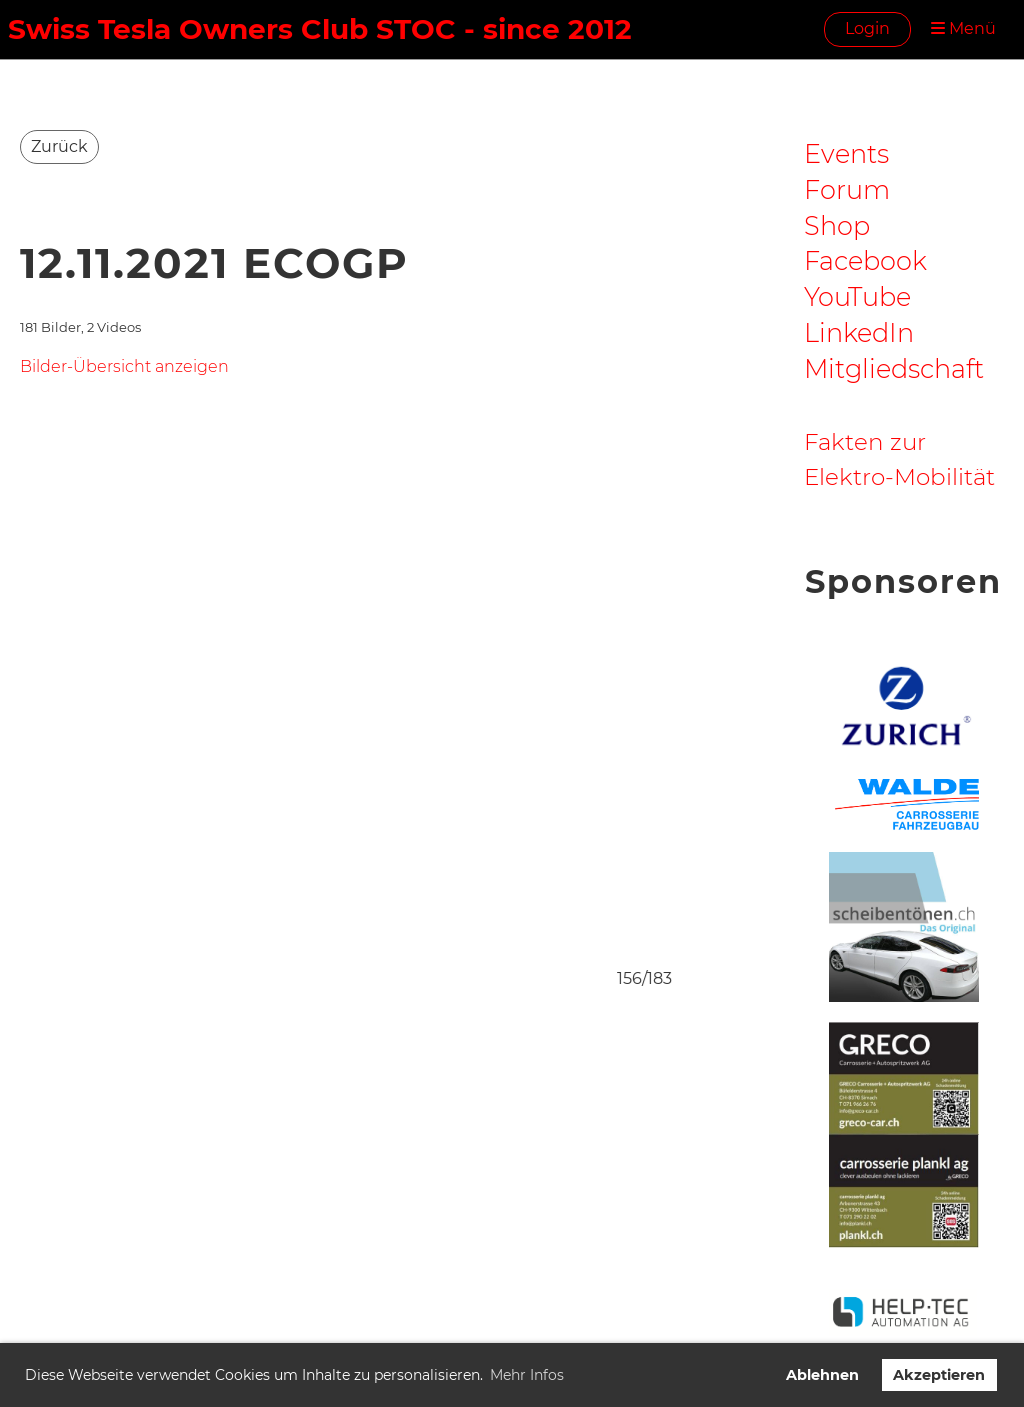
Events (846, 153)
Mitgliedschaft (894, 368)
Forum (847, 189)
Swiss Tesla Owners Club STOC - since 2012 (320, 29)
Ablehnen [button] (822, 1375)
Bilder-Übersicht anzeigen (124, 366)
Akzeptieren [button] (939, 1375)
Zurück (59, 146)
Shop (837, 225)
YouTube (857, 296)
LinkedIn (859, 332)
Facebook (865, 260)
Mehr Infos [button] (527, 1375)
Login (867, 28)
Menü (963, 28)
